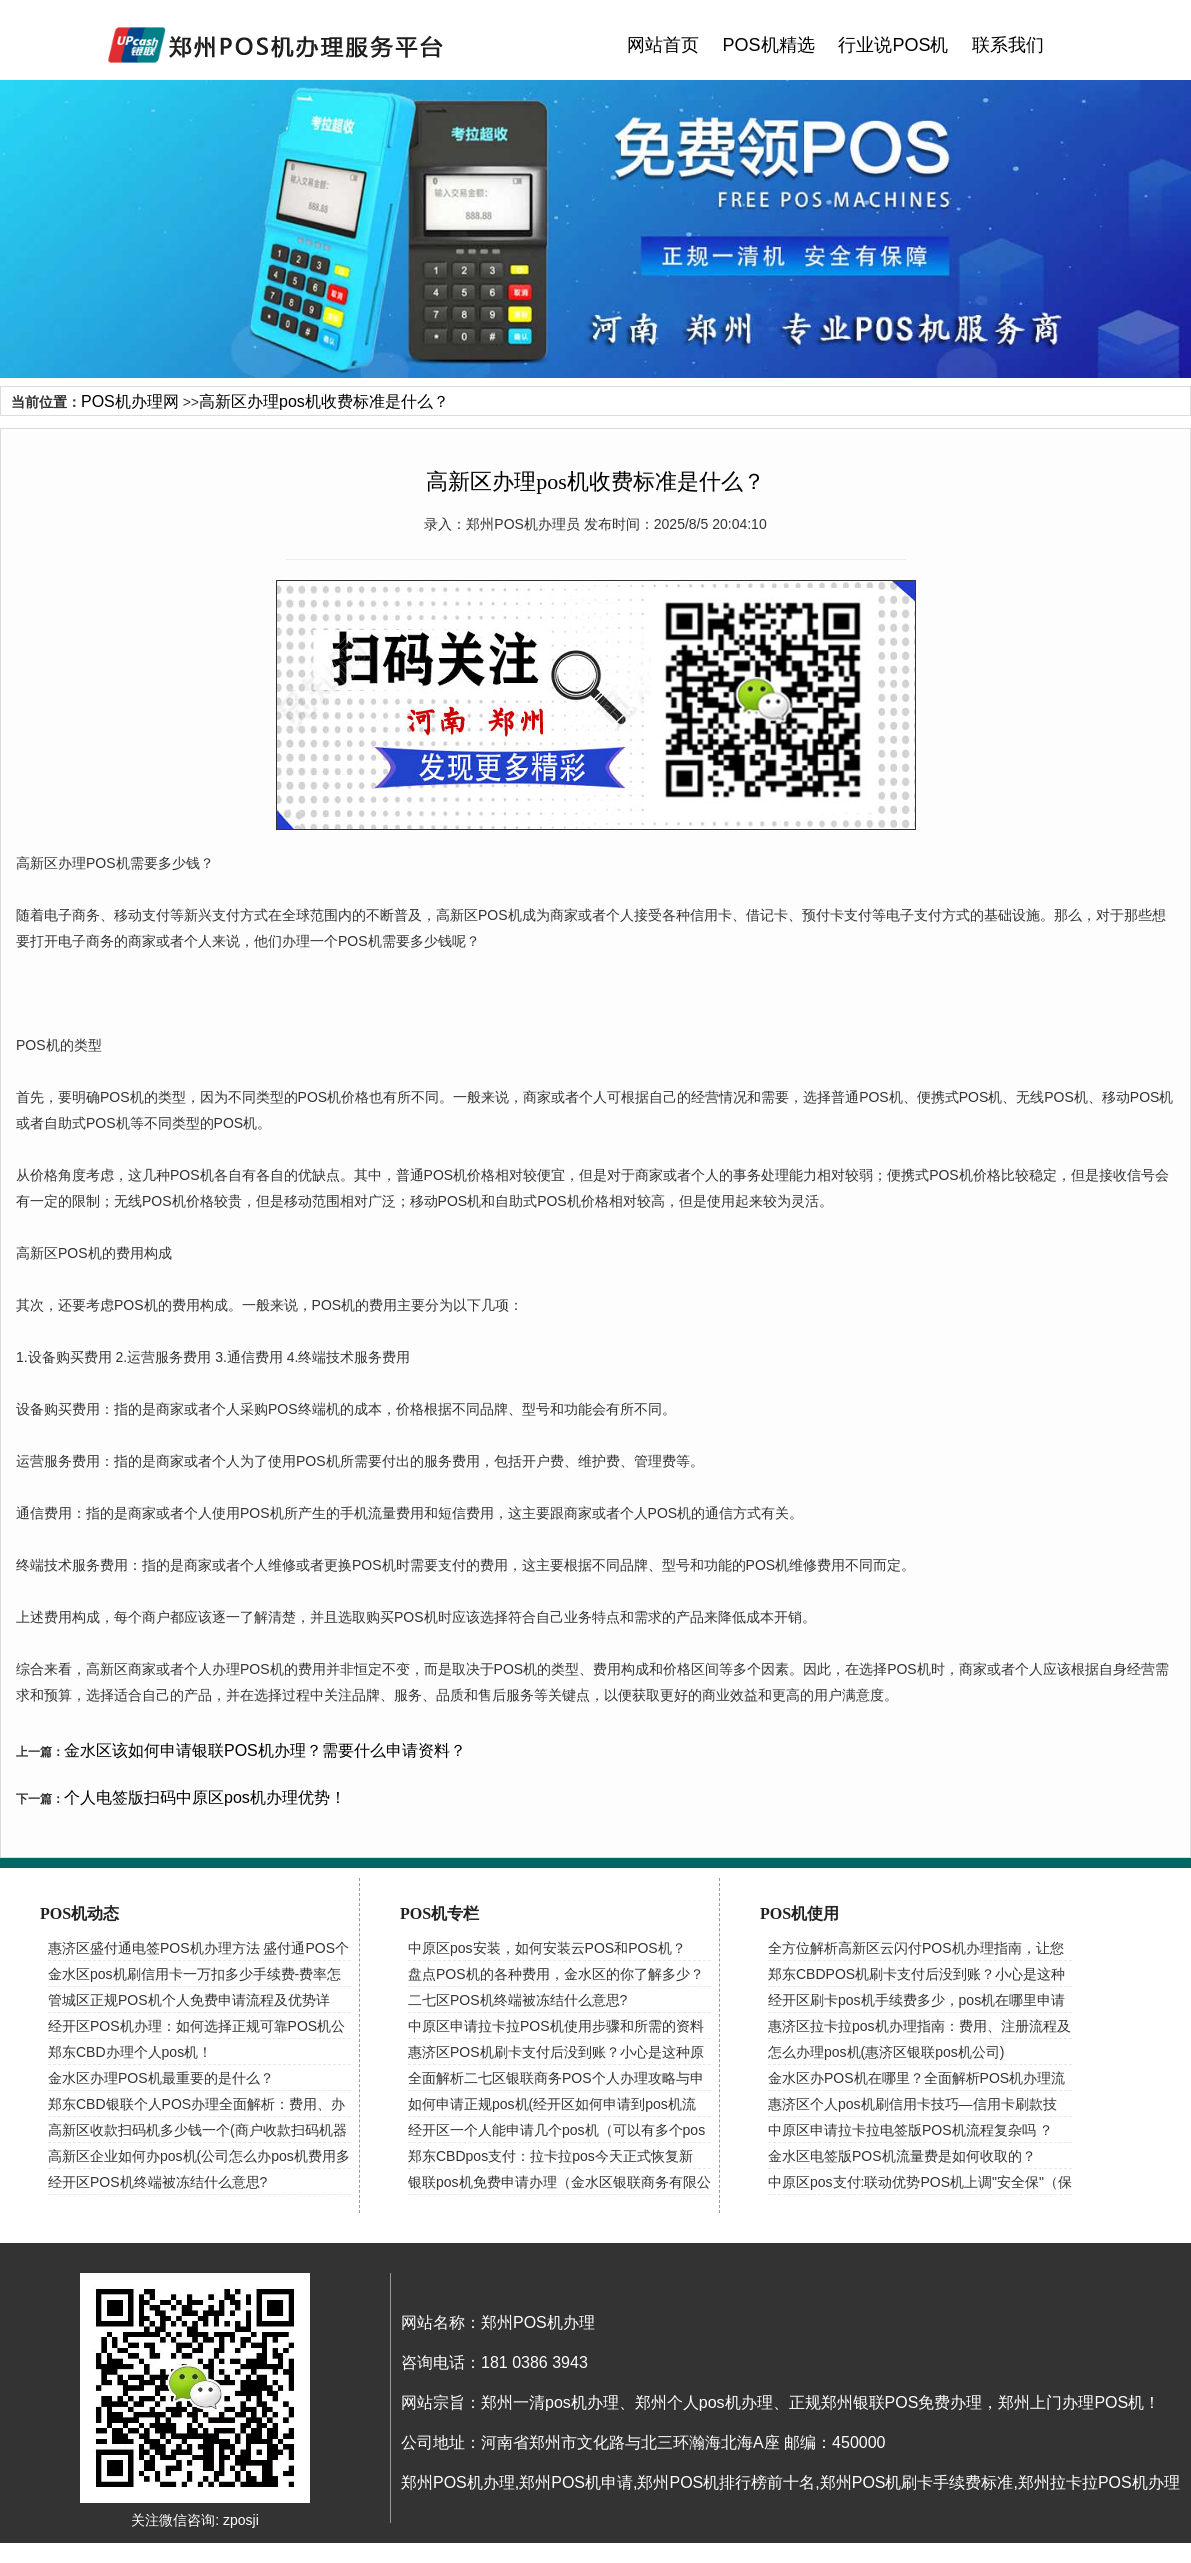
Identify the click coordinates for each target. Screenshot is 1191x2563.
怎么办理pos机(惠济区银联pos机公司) (886, 2052)
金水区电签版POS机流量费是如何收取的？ (902, 2156)
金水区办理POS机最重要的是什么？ (161, 2078)
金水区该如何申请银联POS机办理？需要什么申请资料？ (265, 1750)
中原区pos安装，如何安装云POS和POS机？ (547, 1948)
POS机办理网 (130, 401)
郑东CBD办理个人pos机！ (130, 2052)
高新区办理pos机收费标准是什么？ (324, 401)
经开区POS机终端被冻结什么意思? (157, 2182)
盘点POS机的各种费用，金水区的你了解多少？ (556, 1974)
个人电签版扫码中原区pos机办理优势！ (205, 1797)
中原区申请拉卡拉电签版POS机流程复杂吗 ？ (910, 2130)
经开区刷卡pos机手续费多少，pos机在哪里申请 (916, 2000)
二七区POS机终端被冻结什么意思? (517, 2000)
